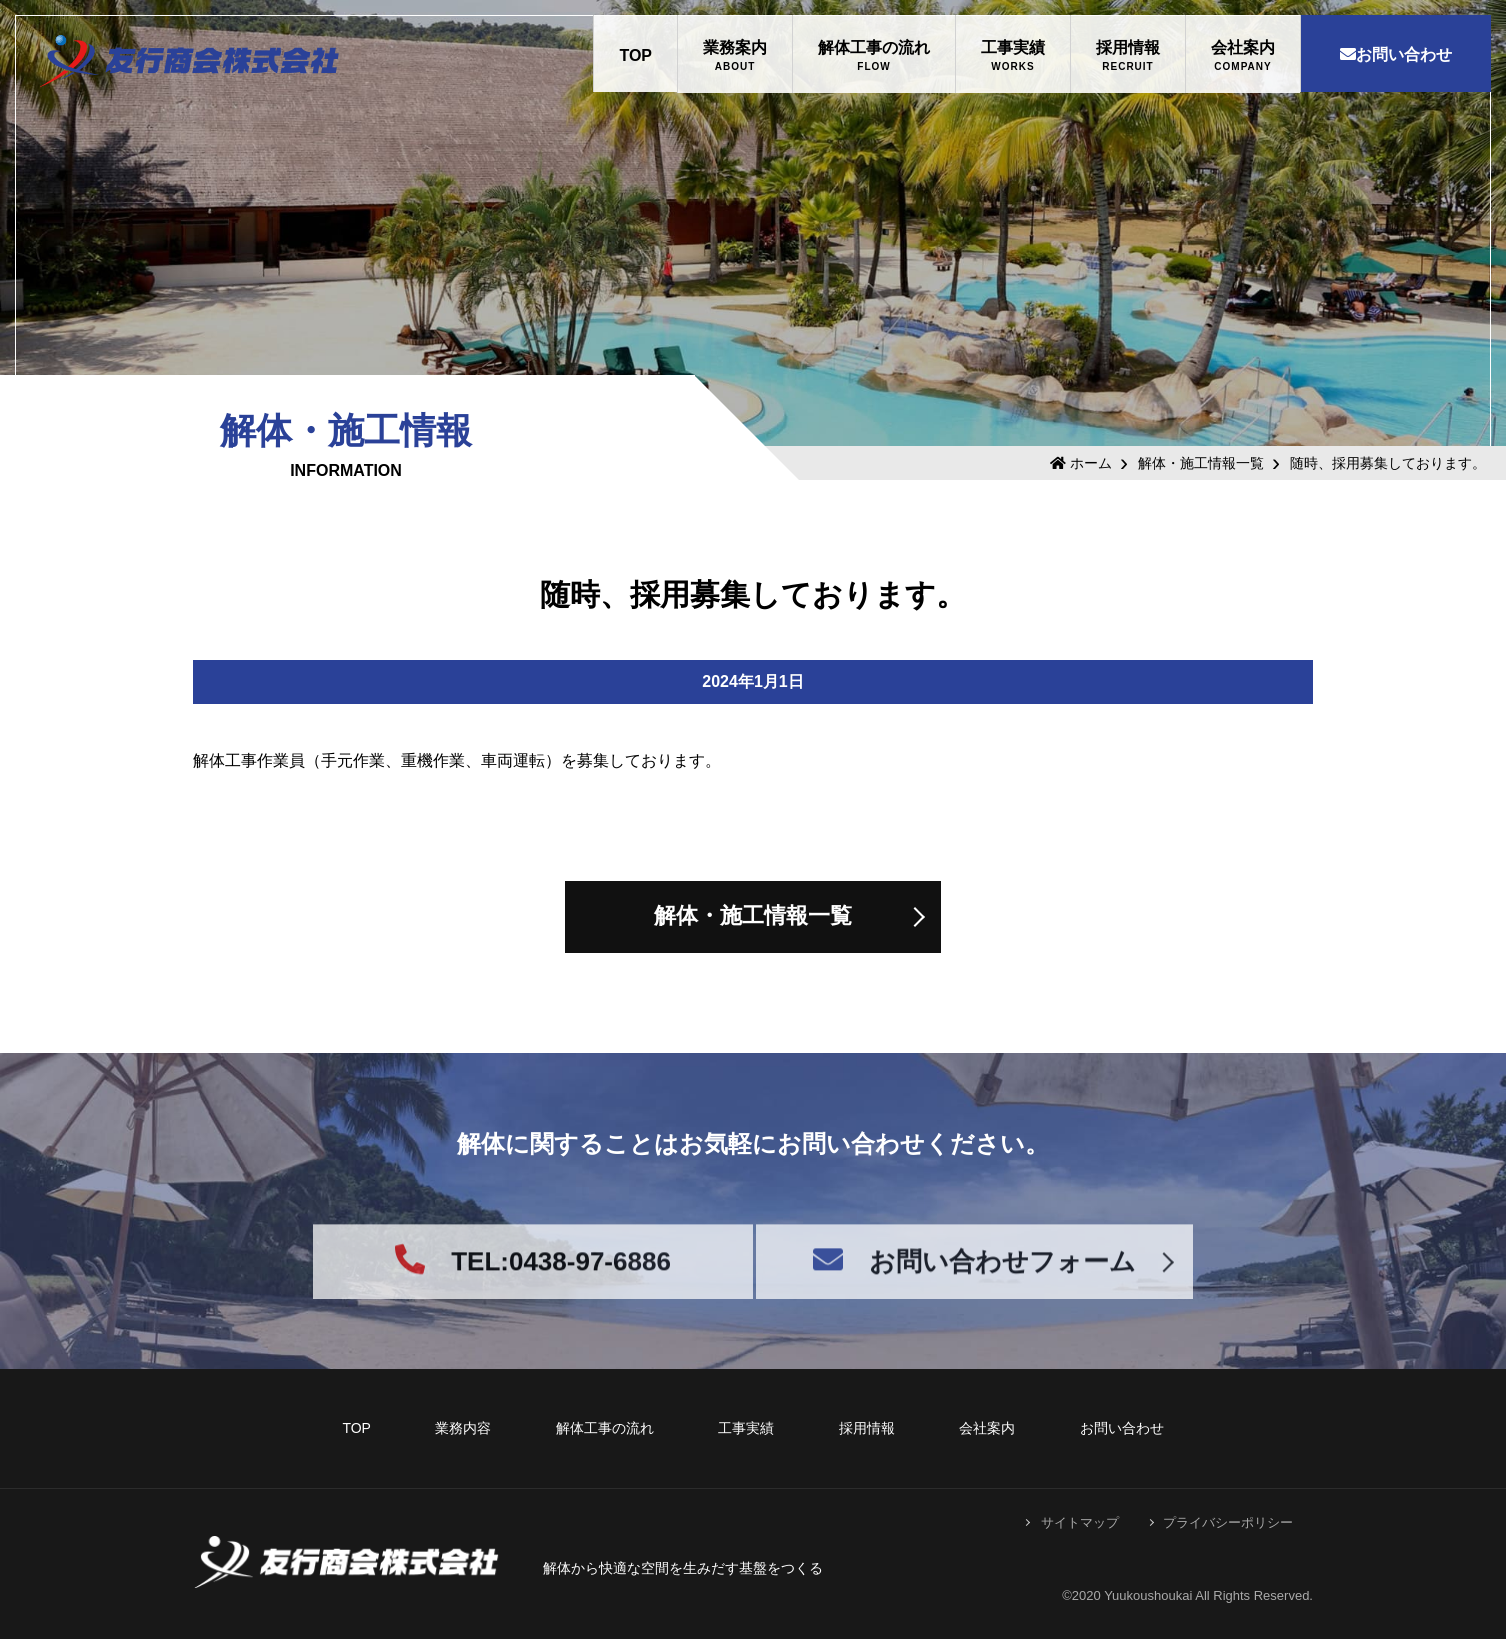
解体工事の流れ (874, 47)
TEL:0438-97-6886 (533, 1279)
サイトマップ (1080, 1522)
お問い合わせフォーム (974, 1279)
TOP (635, 55)
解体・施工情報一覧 (1201, 463)
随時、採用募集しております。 (1388, 463)
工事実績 (1013, 47)
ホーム (1081, 463)
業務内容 (463, 1428)
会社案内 (1243, 47)
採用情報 (1128, 47)
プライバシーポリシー (1228, 1522)
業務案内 (735, 47)
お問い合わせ (1396, 54)
